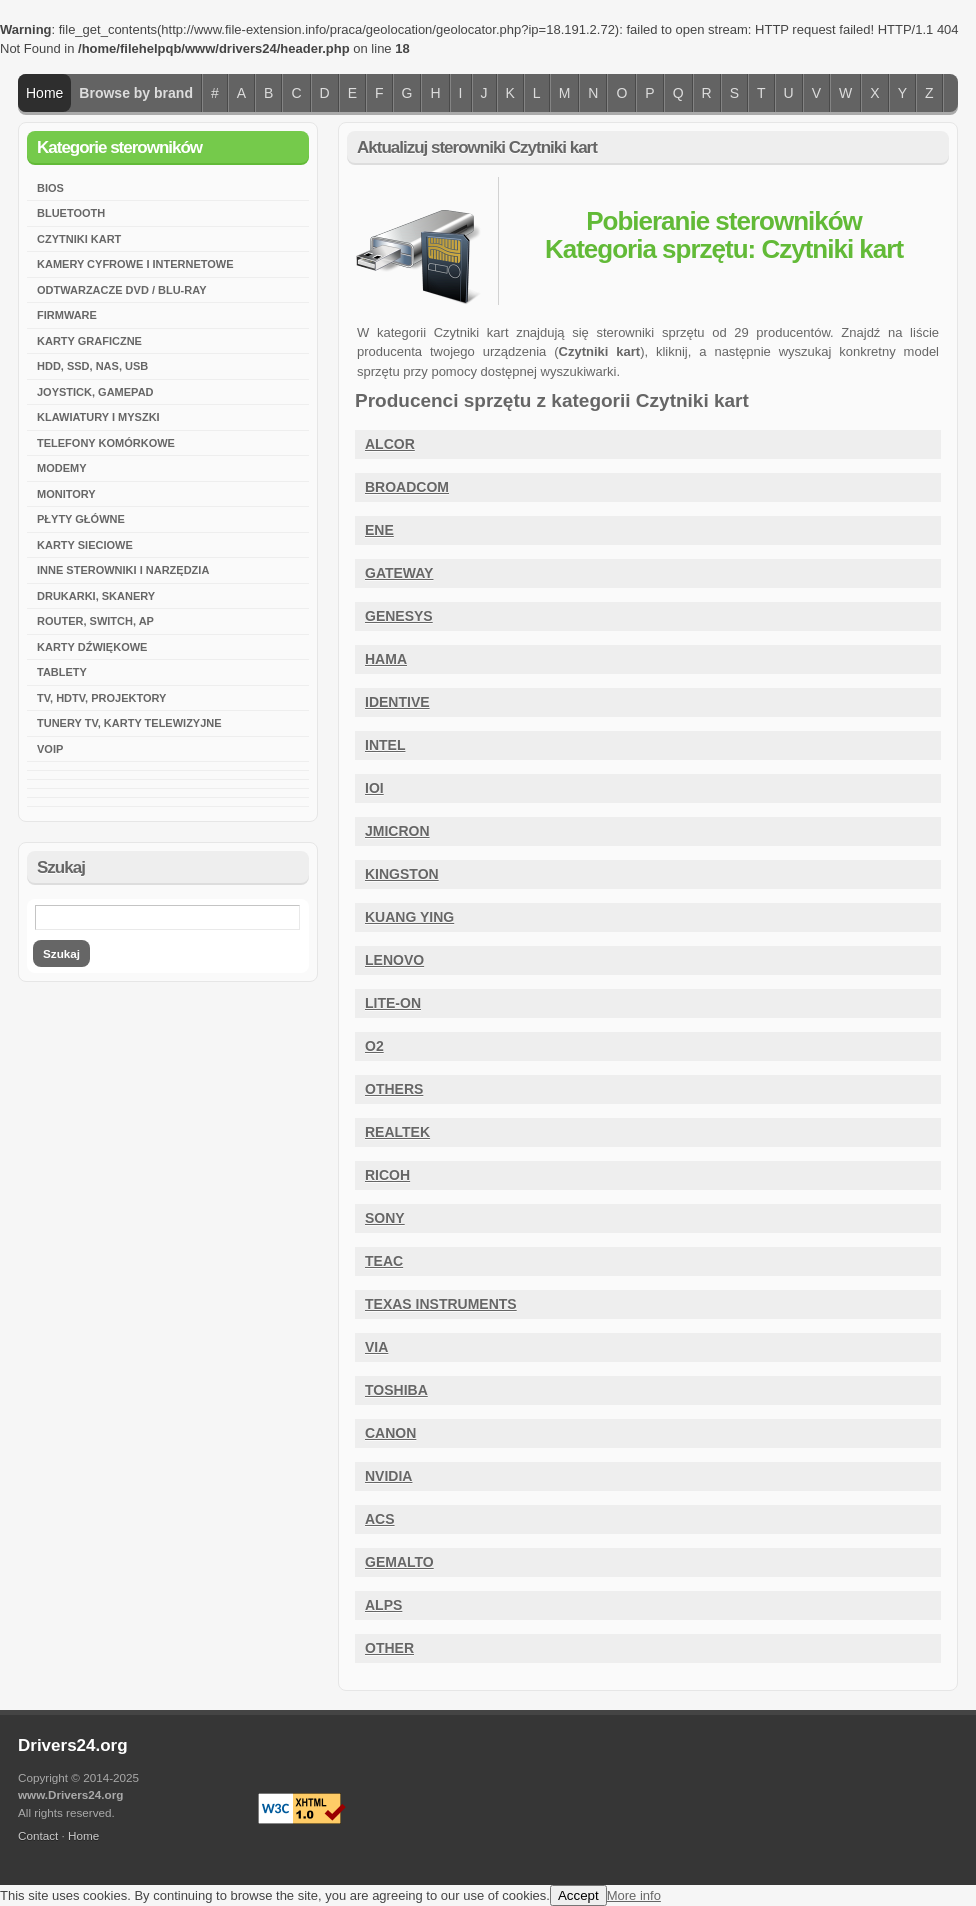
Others (394, 1089)
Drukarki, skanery (96, 596)
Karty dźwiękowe (92, 647)
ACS (380, 1519)
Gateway (399, 573)
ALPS (383, 1605)
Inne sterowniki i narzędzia (123, 570)
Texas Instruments (441, 1304)
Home (44, 93)
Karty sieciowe (85, 545)
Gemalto (399, 1562)
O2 (374, 1046)
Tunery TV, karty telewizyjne (129, 723)
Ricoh (387, 1175)
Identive (397, 702)
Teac (384, 1261)
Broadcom (407, 487)
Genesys (399, 616)
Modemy (62, 468)
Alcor (390, 444)
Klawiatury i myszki (98, 417)
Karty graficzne (89, 341)
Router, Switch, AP (95, 621)
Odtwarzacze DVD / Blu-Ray (121, 290)
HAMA (386, 659)
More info (634, 1895)
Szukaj (61, 953)
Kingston (402, 874)
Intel (385, 745)
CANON (390, 1433)
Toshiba (396, 1390)
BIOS (50, 188)
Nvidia (388, 1476)
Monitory (66, 494)
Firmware (67, 315)
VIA (376, 1347)
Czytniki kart (79, 239)
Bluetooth (71, 213)
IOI (374, 788)
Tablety (62, 672)
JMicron (397, 831)
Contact (38, 1835)
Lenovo (394, 960)
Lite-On (393, 1003)
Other (389, 1648)
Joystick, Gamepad (95, 392)
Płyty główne (81, 519)
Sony (385, 1218)
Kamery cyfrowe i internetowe (135, 264)
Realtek (397, 1132)
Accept (578, 1895)
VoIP (50, 749)
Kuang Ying (409, 917)
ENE (379, 530)
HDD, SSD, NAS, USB (92, 366)
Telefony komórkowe (106, 443)
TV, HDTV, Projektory (101, 698)
